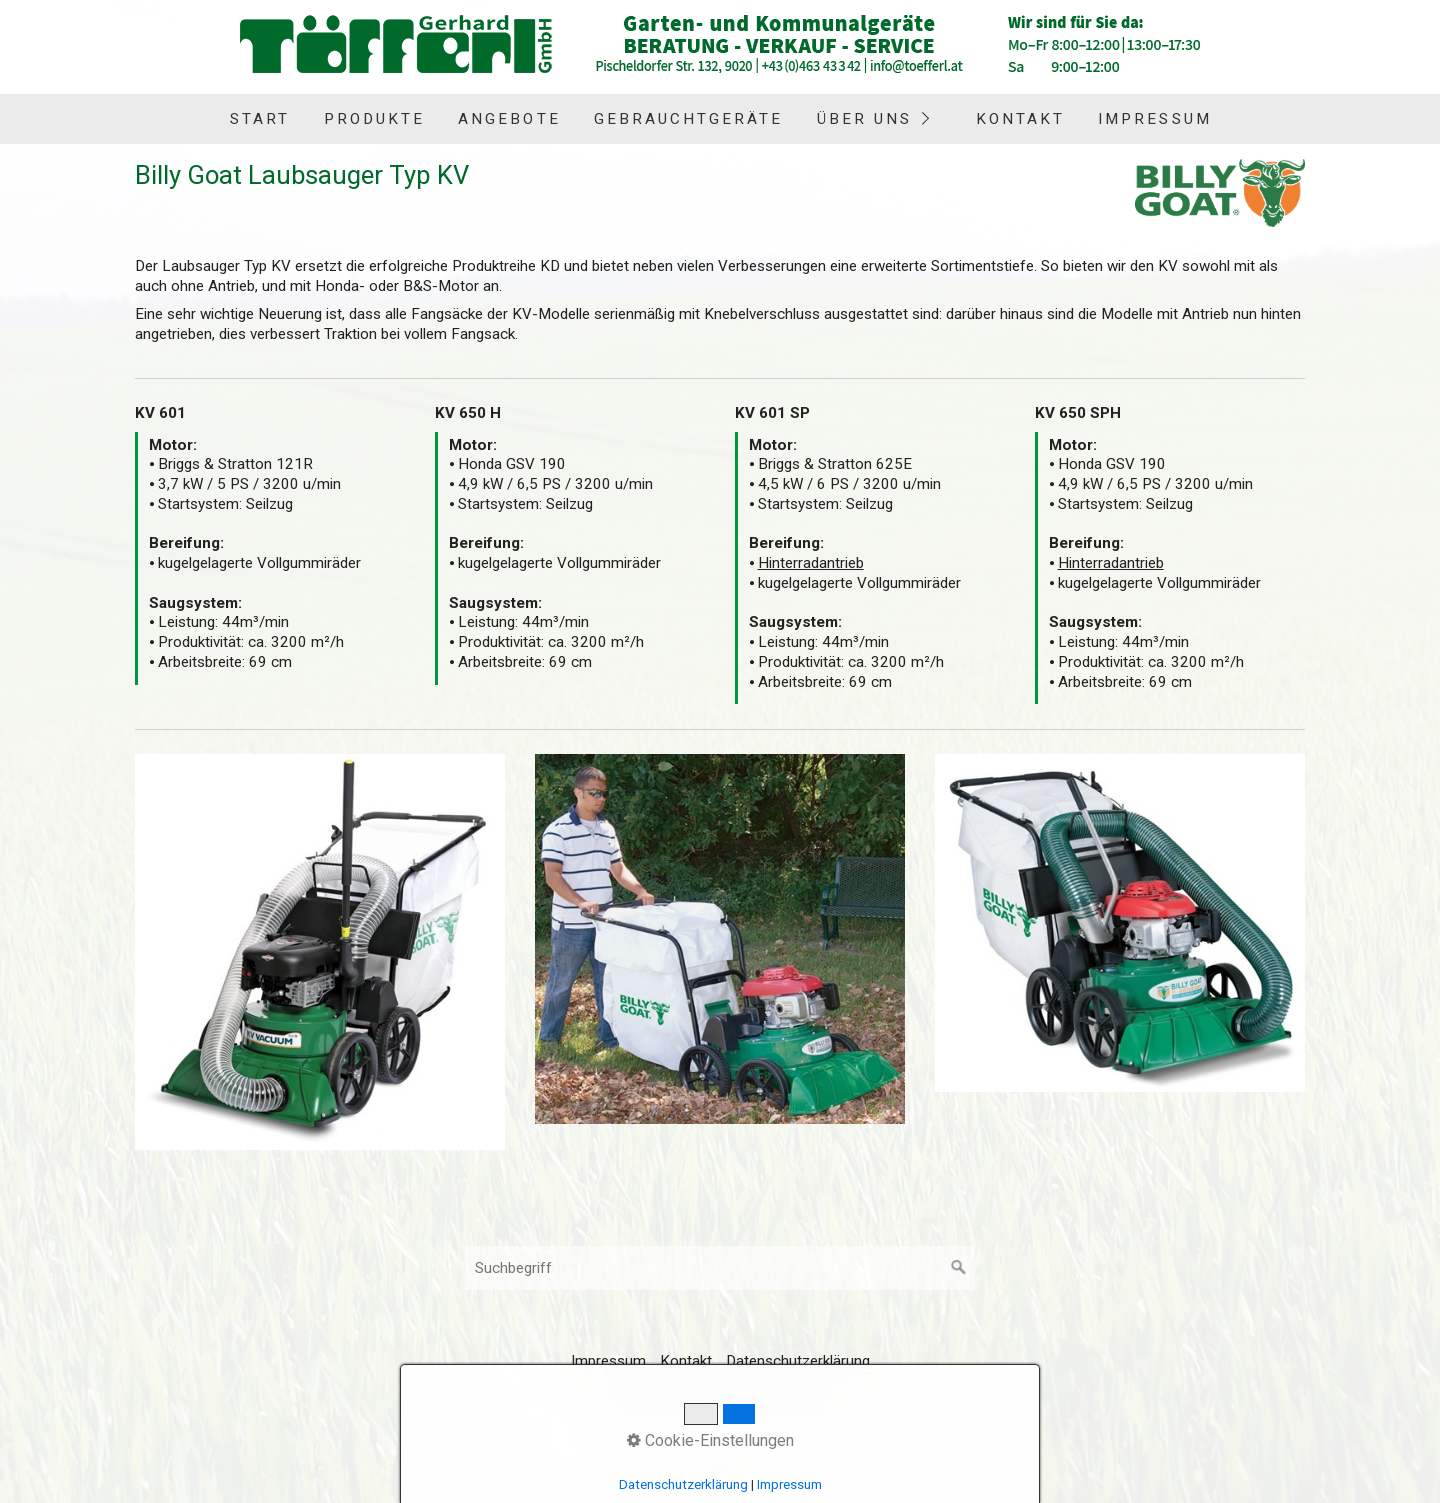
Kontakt (1020, 119)
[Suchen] (959, 1268)
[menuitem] (259, 119)
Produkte (374, 119)
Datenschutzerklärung (798, 1361)
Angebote (509, 119)
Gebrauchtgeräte (689, 119)
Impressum (1154, 119)
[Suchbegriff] (720, 1268)
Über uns (864, 119)
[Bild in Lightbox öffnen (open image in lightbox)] (320, 952)
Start (260, 119)
